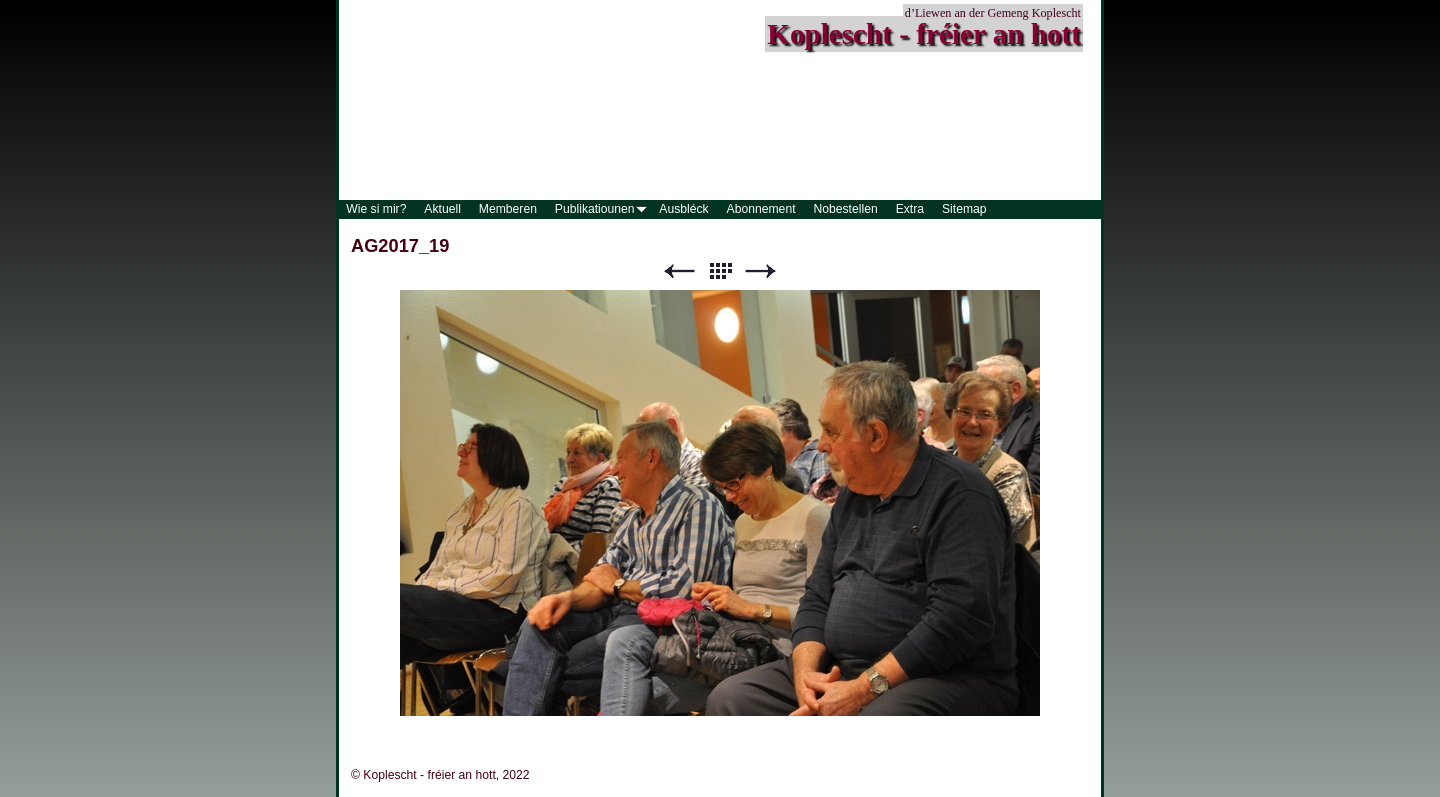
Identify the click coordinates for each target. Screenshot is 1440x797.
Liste (720, 271)
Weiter (761, 271)
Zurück (679, 271)
